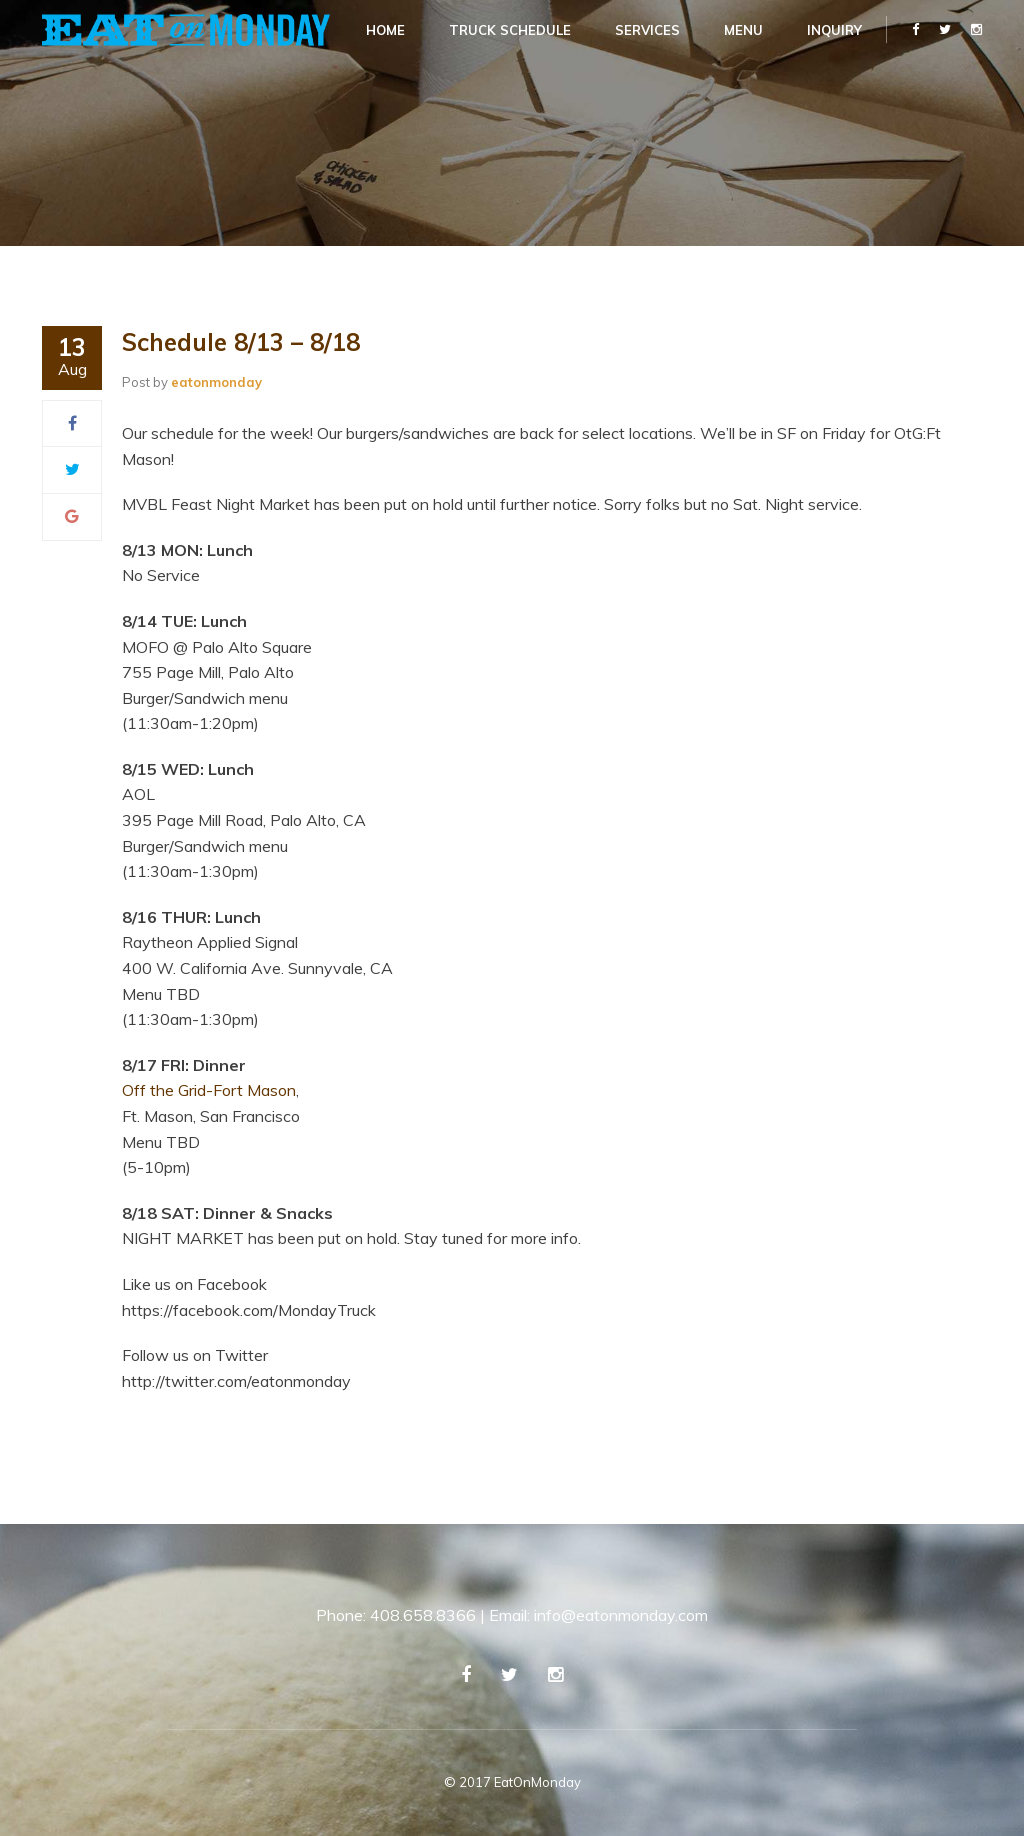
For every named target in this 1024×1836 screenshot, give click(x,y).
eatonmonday (216, 382)
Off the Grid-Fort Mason (209, 1090)
